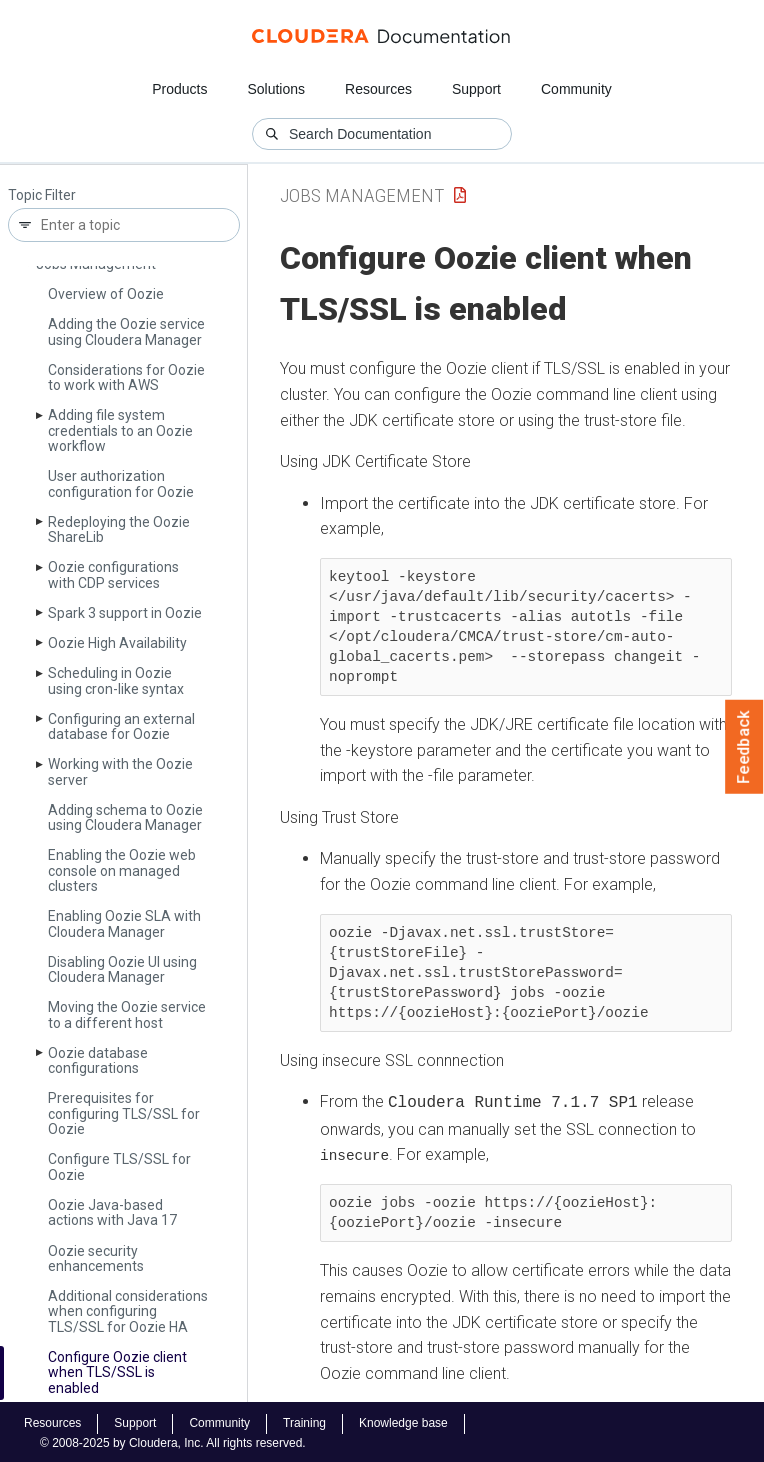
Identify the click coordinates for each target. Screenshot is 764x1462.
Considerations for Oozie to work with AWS (126, 377)
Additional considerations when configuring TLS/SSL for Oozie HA (128, 1311)
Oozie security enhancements (96, 1258)
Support (476, 89)
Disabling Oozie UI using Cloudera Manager (122, 969)
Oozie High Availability (117, 643)
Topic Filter (42, 195)
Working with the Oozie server (120, 771)
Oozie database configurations (98, 1060)
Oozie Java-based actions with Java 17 (112, 1212)
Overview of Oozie (106, 294)
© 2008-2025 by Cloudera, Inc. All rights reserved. (173, 1440)
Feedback (744, 747)
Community (576, 89)
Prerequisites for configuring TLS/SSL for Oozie (124, 1113)
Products (179, 89)
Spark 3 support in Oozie (125, 613)
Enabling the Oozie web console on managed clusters (122, 870)
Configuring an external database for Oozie (121, 726)
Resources (378, 89)
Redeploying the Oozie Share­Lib (119, 529)
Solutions (276, 89)
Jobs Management (362, 195)
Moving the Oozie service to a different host (127, 1014)
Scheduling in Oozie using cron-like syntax (116, 680)
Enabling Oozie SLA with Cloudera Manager (124, 923)
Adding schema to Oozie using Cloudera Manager (125, 817)
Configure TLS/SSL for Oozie (119, 1166)
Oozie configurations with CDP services (113, 574)
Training (304, 1421)
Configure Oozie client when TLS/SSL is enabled (117, 1372)
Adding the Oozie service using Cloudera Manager (126, 331)
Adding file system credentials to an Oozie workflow (120, 430)
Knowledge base (403, 1421)
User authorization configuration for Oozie (121, 483)
